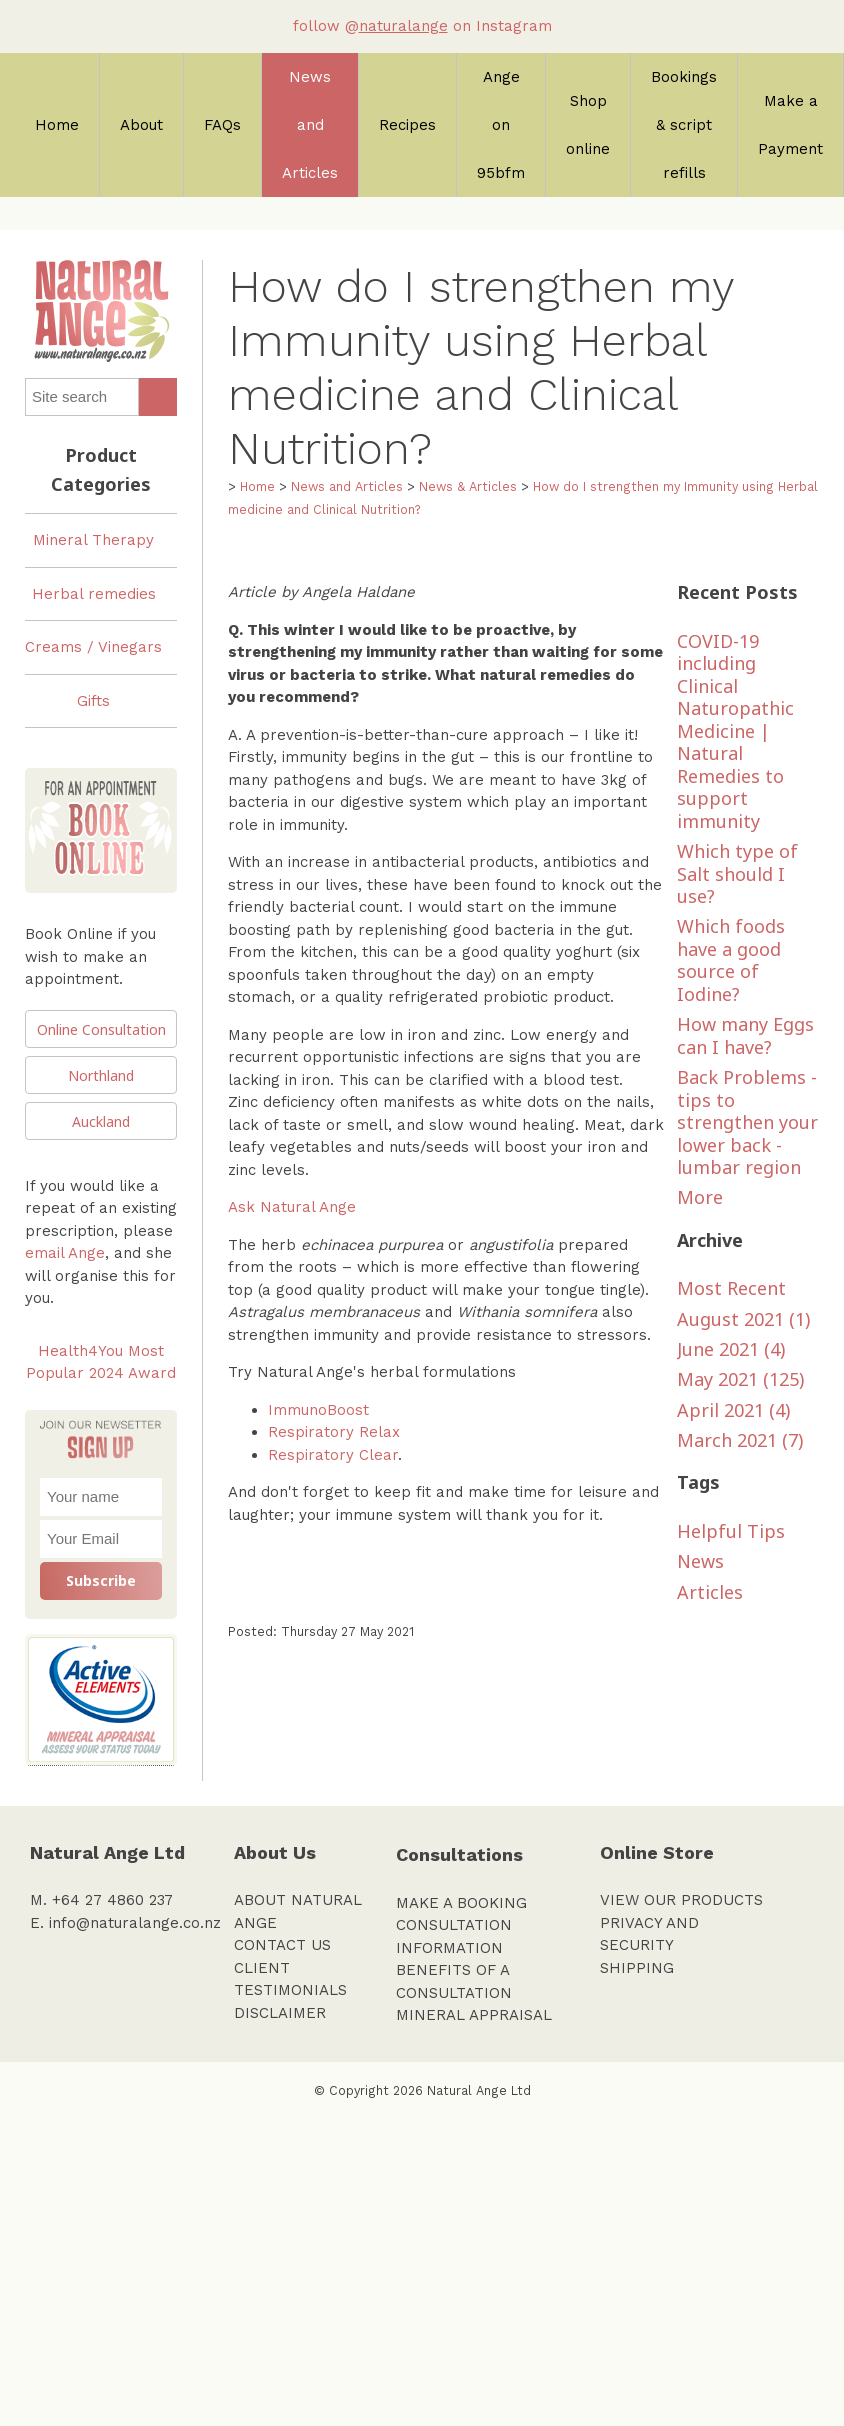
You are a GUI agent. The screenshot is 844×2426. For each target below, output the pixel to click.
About (141, 125)
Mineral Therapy (93, 540)
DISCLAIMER (280, 2013)
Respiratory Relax (334, 1432)
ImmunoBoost (318, 1410)
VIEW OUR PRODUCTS (681, 1900)
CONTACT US (282, 1945)
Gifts (93, 701)
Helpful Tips (731, 1531)
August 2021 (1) (743, 1319)
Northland (101, 1075)
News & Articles (468, 486)
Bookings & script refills (684, 125)
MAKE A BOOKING (461, 1903)
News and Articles (310, 125)
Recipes (407, 125)
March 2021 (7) (740, 1440)
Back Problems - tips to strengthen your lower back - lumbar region (747, 1122)
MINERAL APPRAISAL (474, 2015)
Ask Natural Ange (292, 1207)
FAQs (222, 125)
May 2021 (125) (740, 1379)
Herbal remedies (94, 594)
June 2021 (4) (731, 1349)
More (700, 1197)
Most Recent (731, 1288)
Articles (710, 1592)
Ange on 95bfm (501, 125)
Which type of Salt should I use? (737, 873)
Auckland (101, 1121)
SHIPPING (637, 1968)
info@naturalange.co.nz (135, 1923)
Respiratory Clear (333, 1455)
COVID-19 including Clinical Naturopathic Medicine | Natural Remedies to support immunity (735, 731)
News (700, 1561)
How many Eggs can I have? (745, 1035)
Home (57, 125)
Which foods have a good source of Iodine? (731, 960)
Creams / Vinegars (93, 647)
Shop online (588, 125)
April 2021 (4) (733, 1410)
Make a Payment (790, 125)
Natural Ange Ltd (479, 2090)
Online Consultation (101, 1029)
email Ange (65, 1253)
